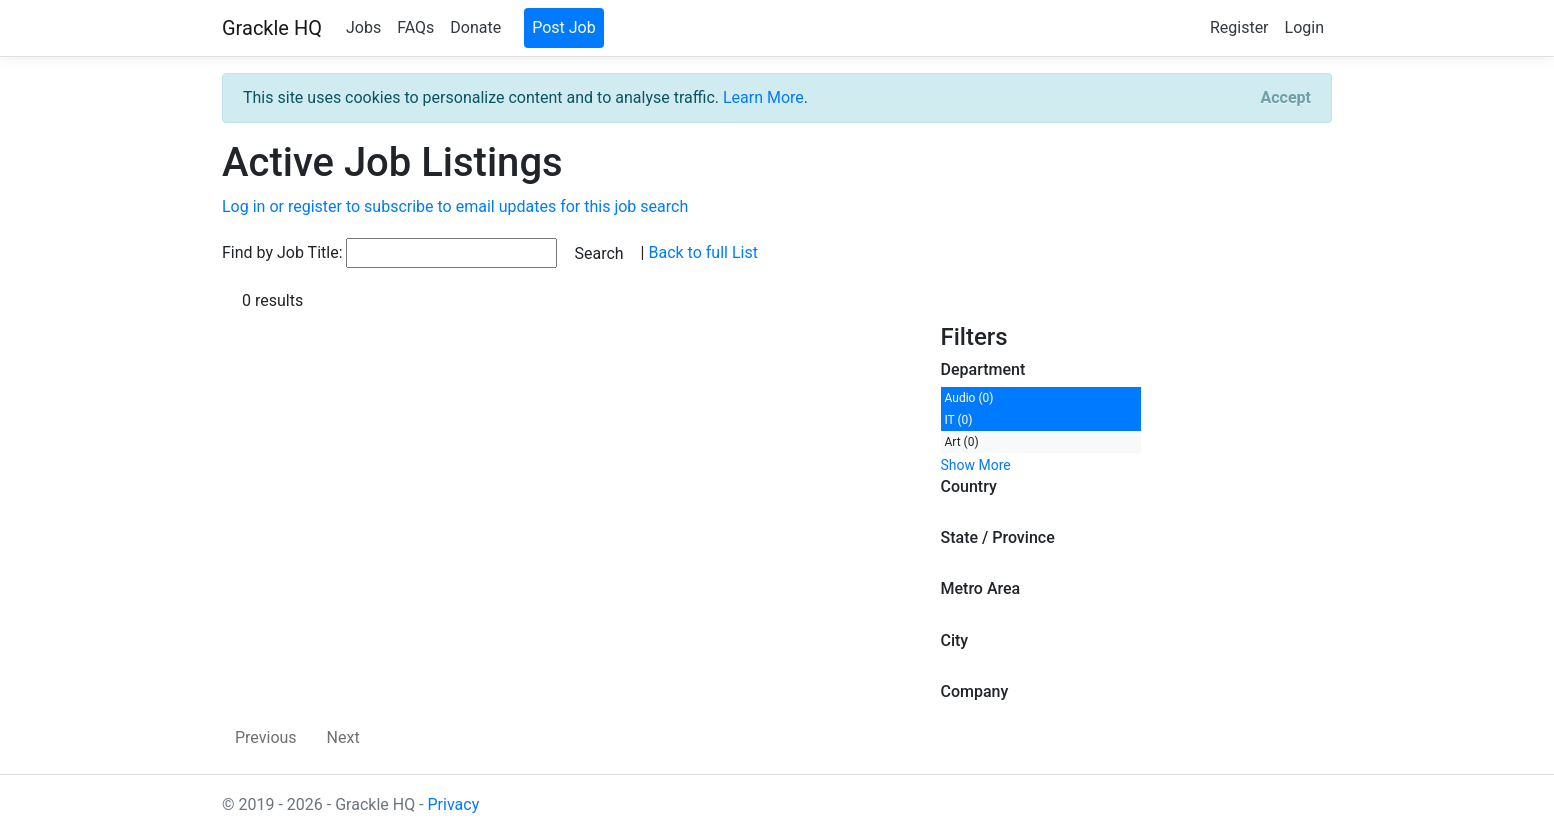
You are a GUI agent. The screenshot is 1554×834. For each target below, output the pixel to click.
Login (1304, 27)
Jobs (363, 27)
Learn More (763, 97)
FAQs (415, 27)
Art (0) (962, 442)
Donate (475, 27)
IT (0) (959, 420)
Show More (976, 465)
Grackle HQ (272, 28)
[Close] (1286, 98)
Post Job (564, 27)
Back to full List (702, 252)
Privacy (454, 804)
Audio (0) (969, 398)
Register (1239, 27)
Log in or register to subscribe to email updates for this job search (455, 206)
